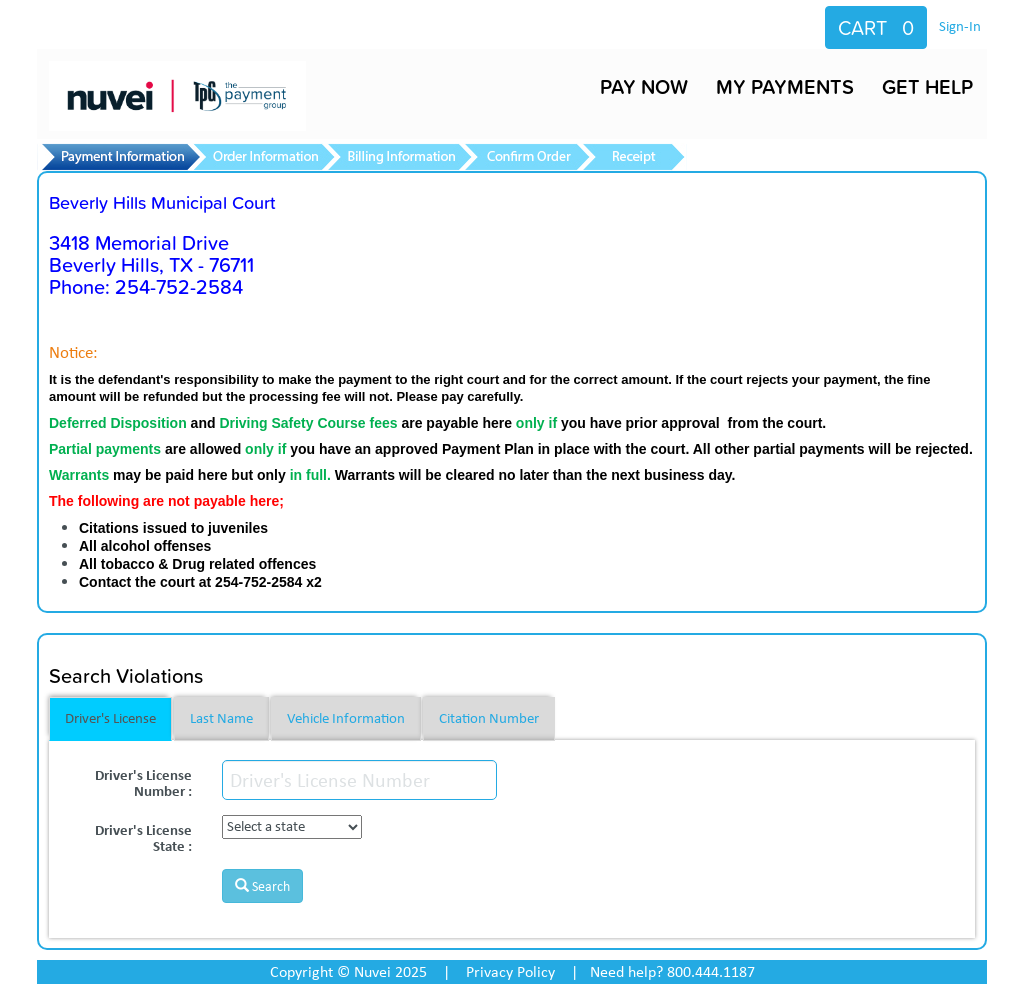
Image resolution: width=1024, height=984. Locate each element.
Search (262, 886)
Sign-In (960, 26)
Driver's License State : (143, 836)
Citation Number (489, 718)
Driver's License (110, 718)
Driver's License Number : (143, 781)
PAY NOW (644, 86)
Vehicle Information (346, 718)
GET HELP (927, 86)
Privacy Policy (510, 971)
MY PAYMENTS (785, 86)
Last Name (221, 718)
